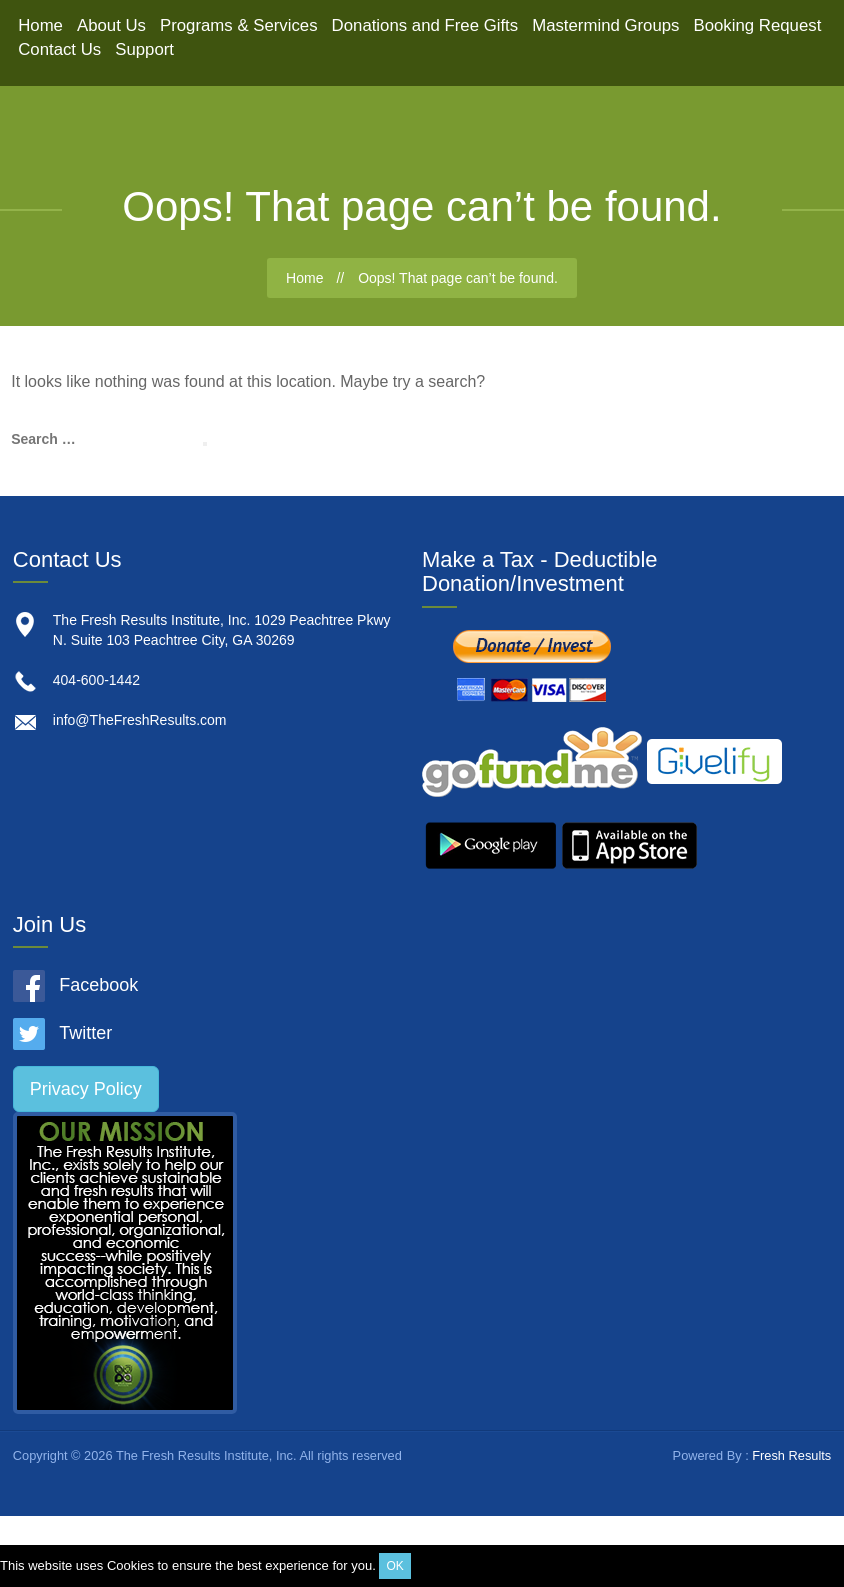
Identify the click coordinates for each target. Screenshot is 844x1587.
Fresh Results (791, 1455)
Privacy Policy (86, 1089)
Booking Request (758, 25)
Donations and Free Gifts (425, 25)
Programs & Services (239, 25)
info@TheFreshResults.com (140, 720)
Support (144, 49)
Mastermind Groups (605, 25)
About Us (111, 25)
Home (40, 25)
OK (394, 1566)
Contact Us (59, 49)
